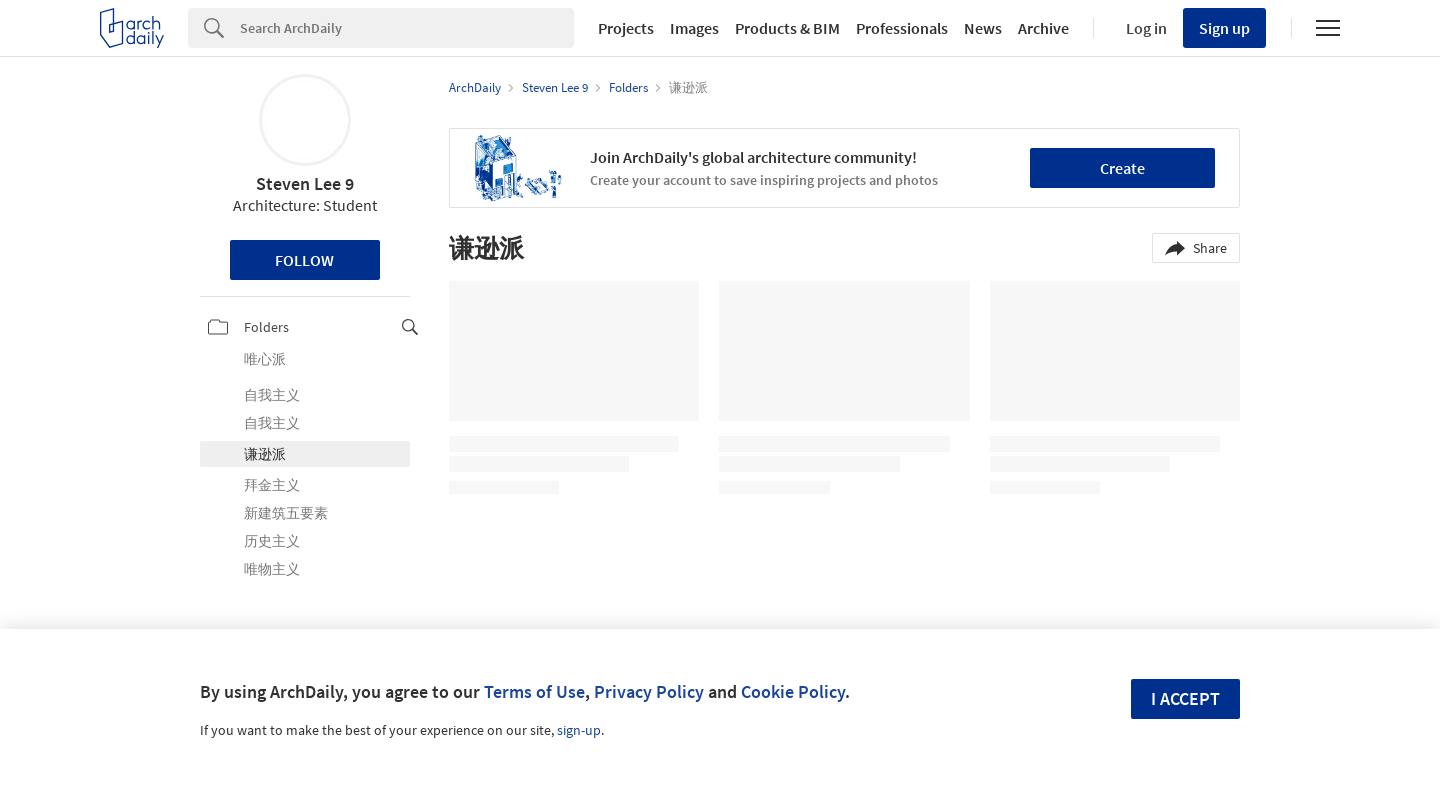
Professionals (902, 28)
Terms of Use (534, 691)
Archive (1043, 28)
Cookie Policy (793, 691)
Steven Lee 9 (305, 183)
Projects (626, 28)
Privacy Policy (649, 691)
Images (694, 28)
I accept (1185, 698)
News (983, 28)
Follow (304, 260)
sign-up (579, 730)
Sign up (1224, 28)
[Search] (407, 28)
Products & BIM (787, 28)
